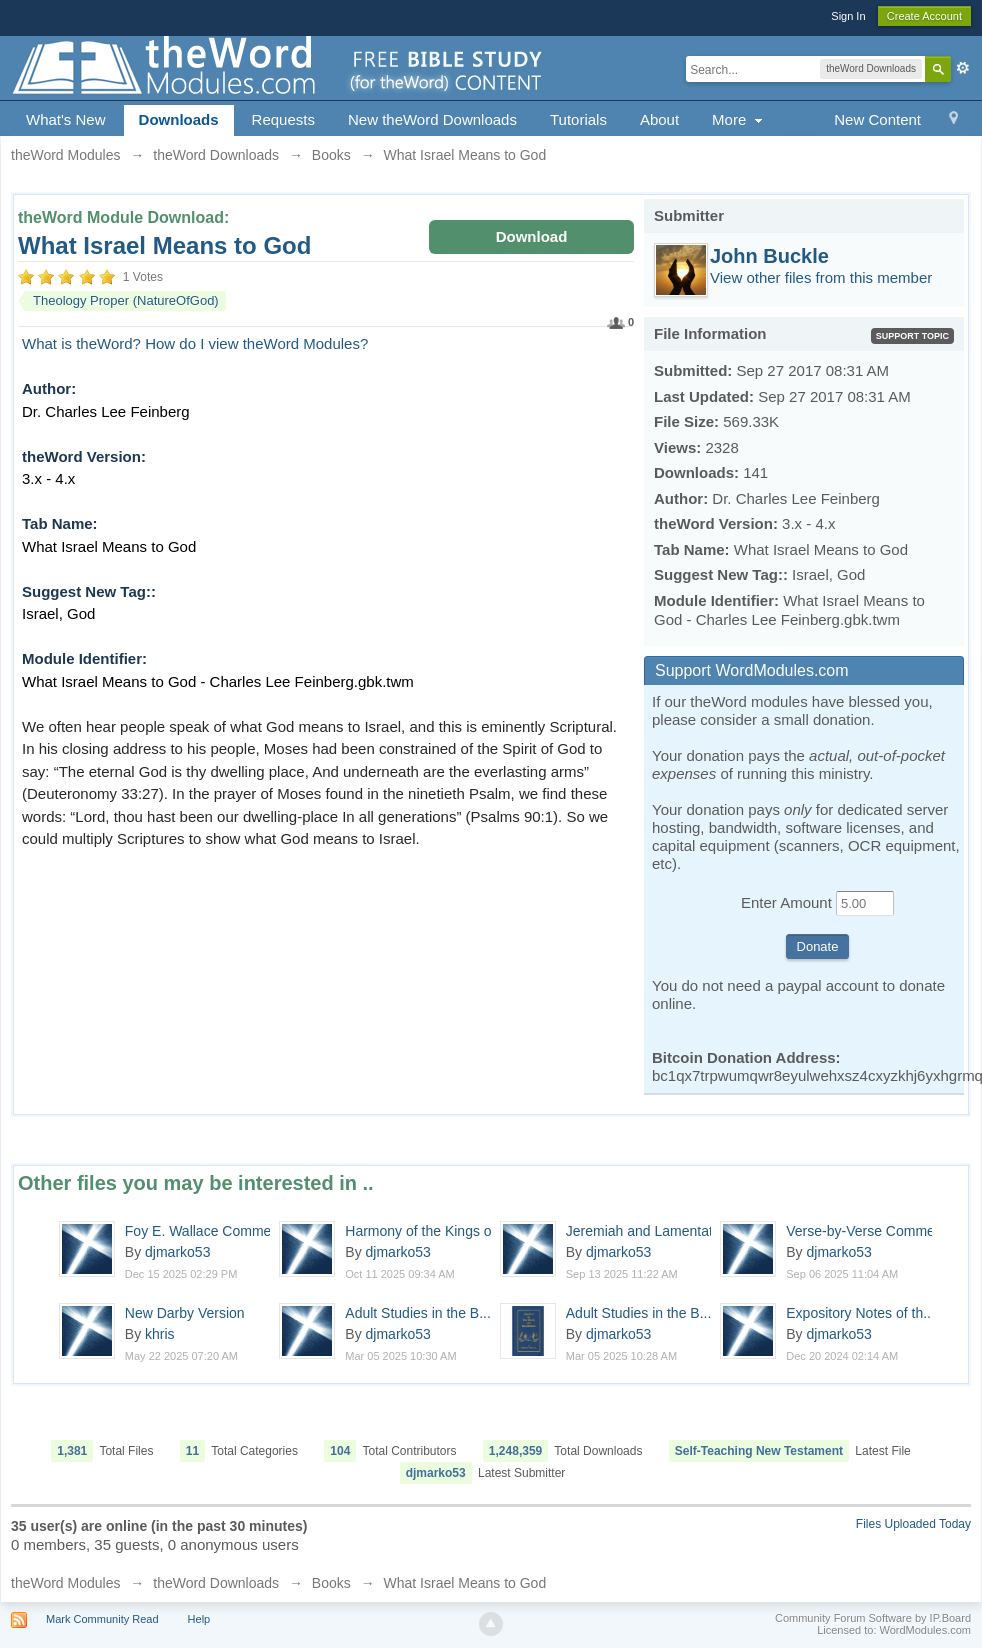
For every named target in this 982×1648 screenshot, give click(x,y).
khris (160, 1334)
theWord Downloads (216, 1583)
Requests (283, 119)
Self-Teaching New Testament (759, 1451)
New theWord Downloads (432, 119)
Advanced (963, 68)
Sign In (848, 16)
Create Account (924, 16)
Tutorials (578, 119)
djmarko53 (177, 1252)
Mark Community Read (102, 1619)
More (739, 119)
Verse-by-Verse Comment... (872, 1231)
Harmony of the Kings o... (424, 1231)
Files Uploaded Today (913, 1524)
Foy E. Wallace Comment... (210, 1231)
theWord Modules (65, 1583)
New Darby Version (185, 1313)
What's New (66, 119)
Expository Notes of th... (860, 1313)
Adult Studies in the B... (418, 1313)
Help (199, 1619)
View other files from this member (821, 277)
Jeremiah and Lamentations (652, 1231)
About (659, 119)
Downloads (179, 119)
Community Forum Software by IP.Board (873, 1618)
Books (331, 1583)
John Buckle (769, 256)
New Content (877, 119)
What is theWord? (81, 343)
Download (532, 236)
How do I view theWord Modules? (256, 343)
